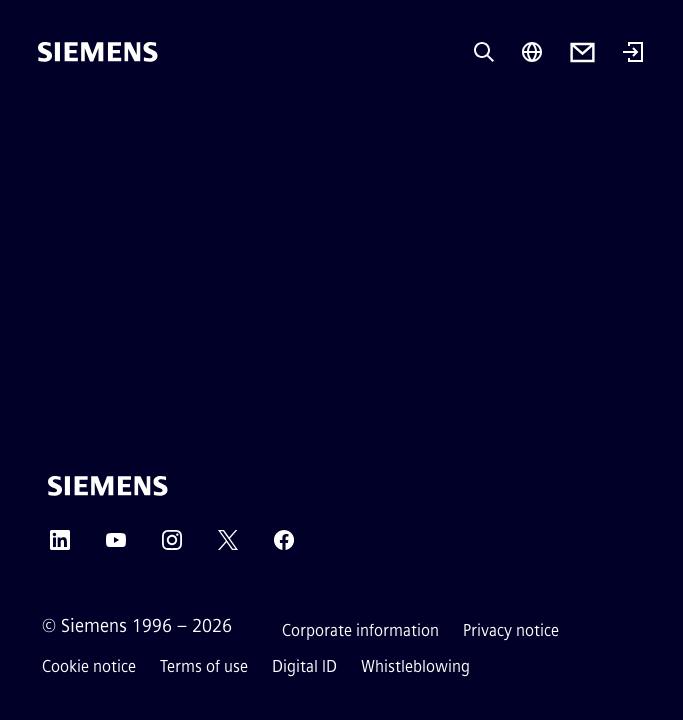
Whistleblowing (415, 666)
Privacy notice (511, 630)
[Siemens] (98, 52)
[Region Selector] (532, 52)
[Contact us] (582, 52)
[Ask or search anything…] (484, 52)
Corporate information (360, 630)
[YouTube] (116, 546)
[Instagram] (172, 546)
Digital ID (304, 666)
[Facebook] (284, 546)
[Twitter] (228, 546)
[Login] (633, 54)
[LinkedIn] (60, 546)
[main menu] (52, 119)
